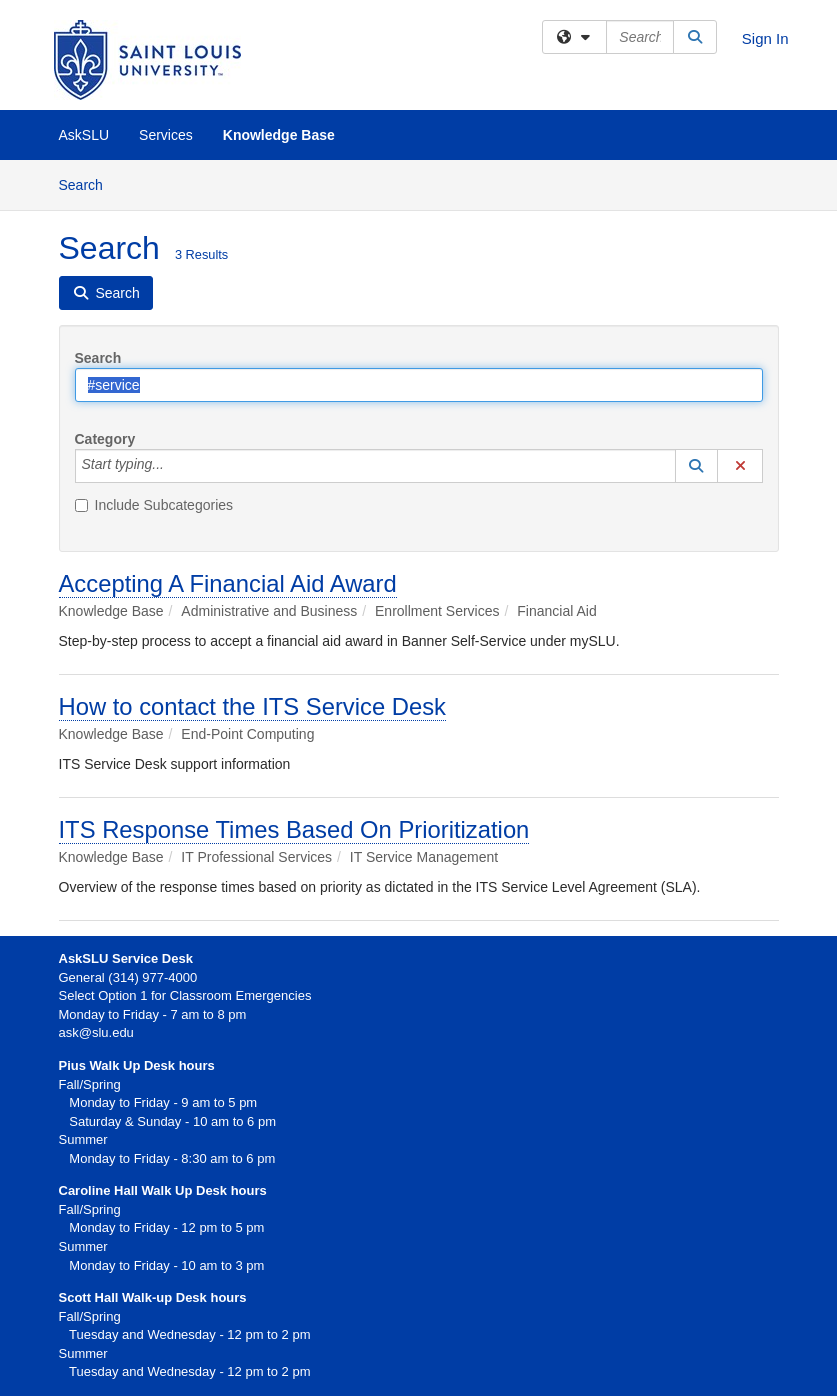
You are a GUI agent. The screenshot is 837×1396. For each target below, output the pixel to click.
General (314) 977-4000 (128, 977)
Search (88, 183)
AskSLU (84, 135)
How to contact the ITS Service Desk (253, 706)
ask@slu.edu (96, 1032)
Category (105, 439)
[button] (697, 466)
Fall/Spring (90, 1209)
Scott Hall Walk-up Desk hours (153, 1297)
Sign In (765, 38)
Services (166, 135)
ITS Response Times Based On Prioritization (294, 829)
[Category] (175, 466)
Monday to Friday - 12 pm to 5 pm (162, 1227)
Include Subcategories (154, 505)
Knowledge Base (279, 135)
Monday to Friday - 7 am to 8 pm (153, 1014)
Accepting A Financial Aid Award (228, 583)
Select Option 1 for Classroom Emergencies (185, 995)
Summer (83, 1246)
